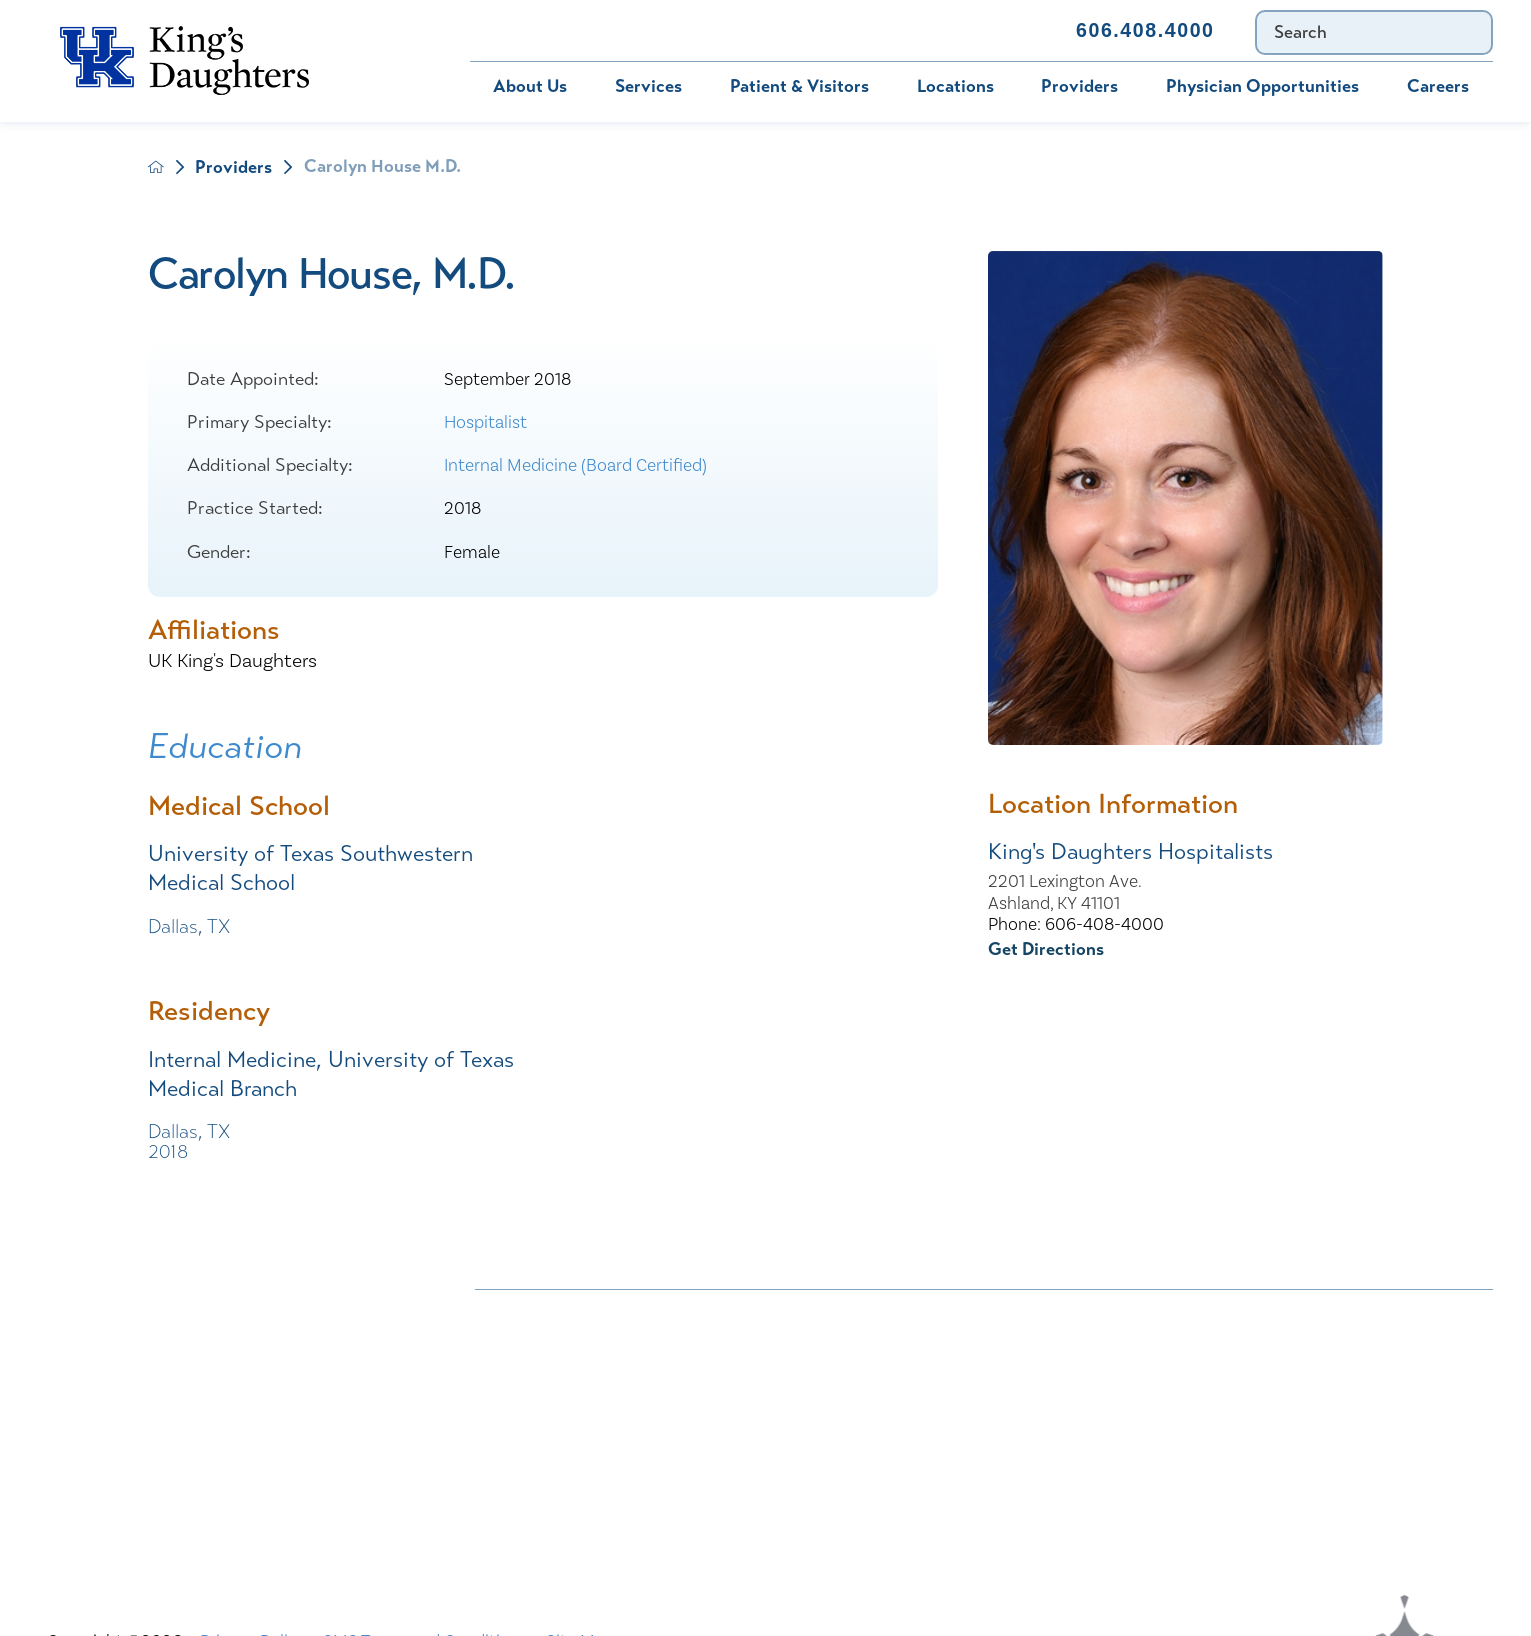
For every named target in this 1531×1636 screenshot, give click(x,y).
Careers (1438, 86)
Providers (1079, 86)
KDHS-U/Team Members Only (928, 1392)
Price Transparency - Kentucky (929, 1431)
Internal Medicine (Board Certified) (575, 465)
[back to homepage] (156, 167)
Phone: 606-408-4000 (1076, 924)
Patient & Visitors (799, 86)
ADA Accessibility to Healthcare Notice (964, 1314)
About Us (530, 86)
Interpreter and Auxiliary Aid (585, 1392)
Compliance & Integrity (1242, 1353)
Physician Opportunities (1262, 86)
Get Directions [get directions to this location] (1046, 949)
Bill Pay (516, 30)
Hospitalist (485, 422)
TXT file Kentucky (881, 1469)
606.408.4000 (1145, 30)
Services (648, 86)
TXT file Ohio (1203, 1469)
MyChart (630, 30)
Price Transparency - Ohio (1251, 1431)
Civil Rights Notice (887, 1353)
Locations (955, 86)
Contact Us (986, 30)
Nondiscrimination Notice (574, 1314)
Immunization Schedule (803, 30)
